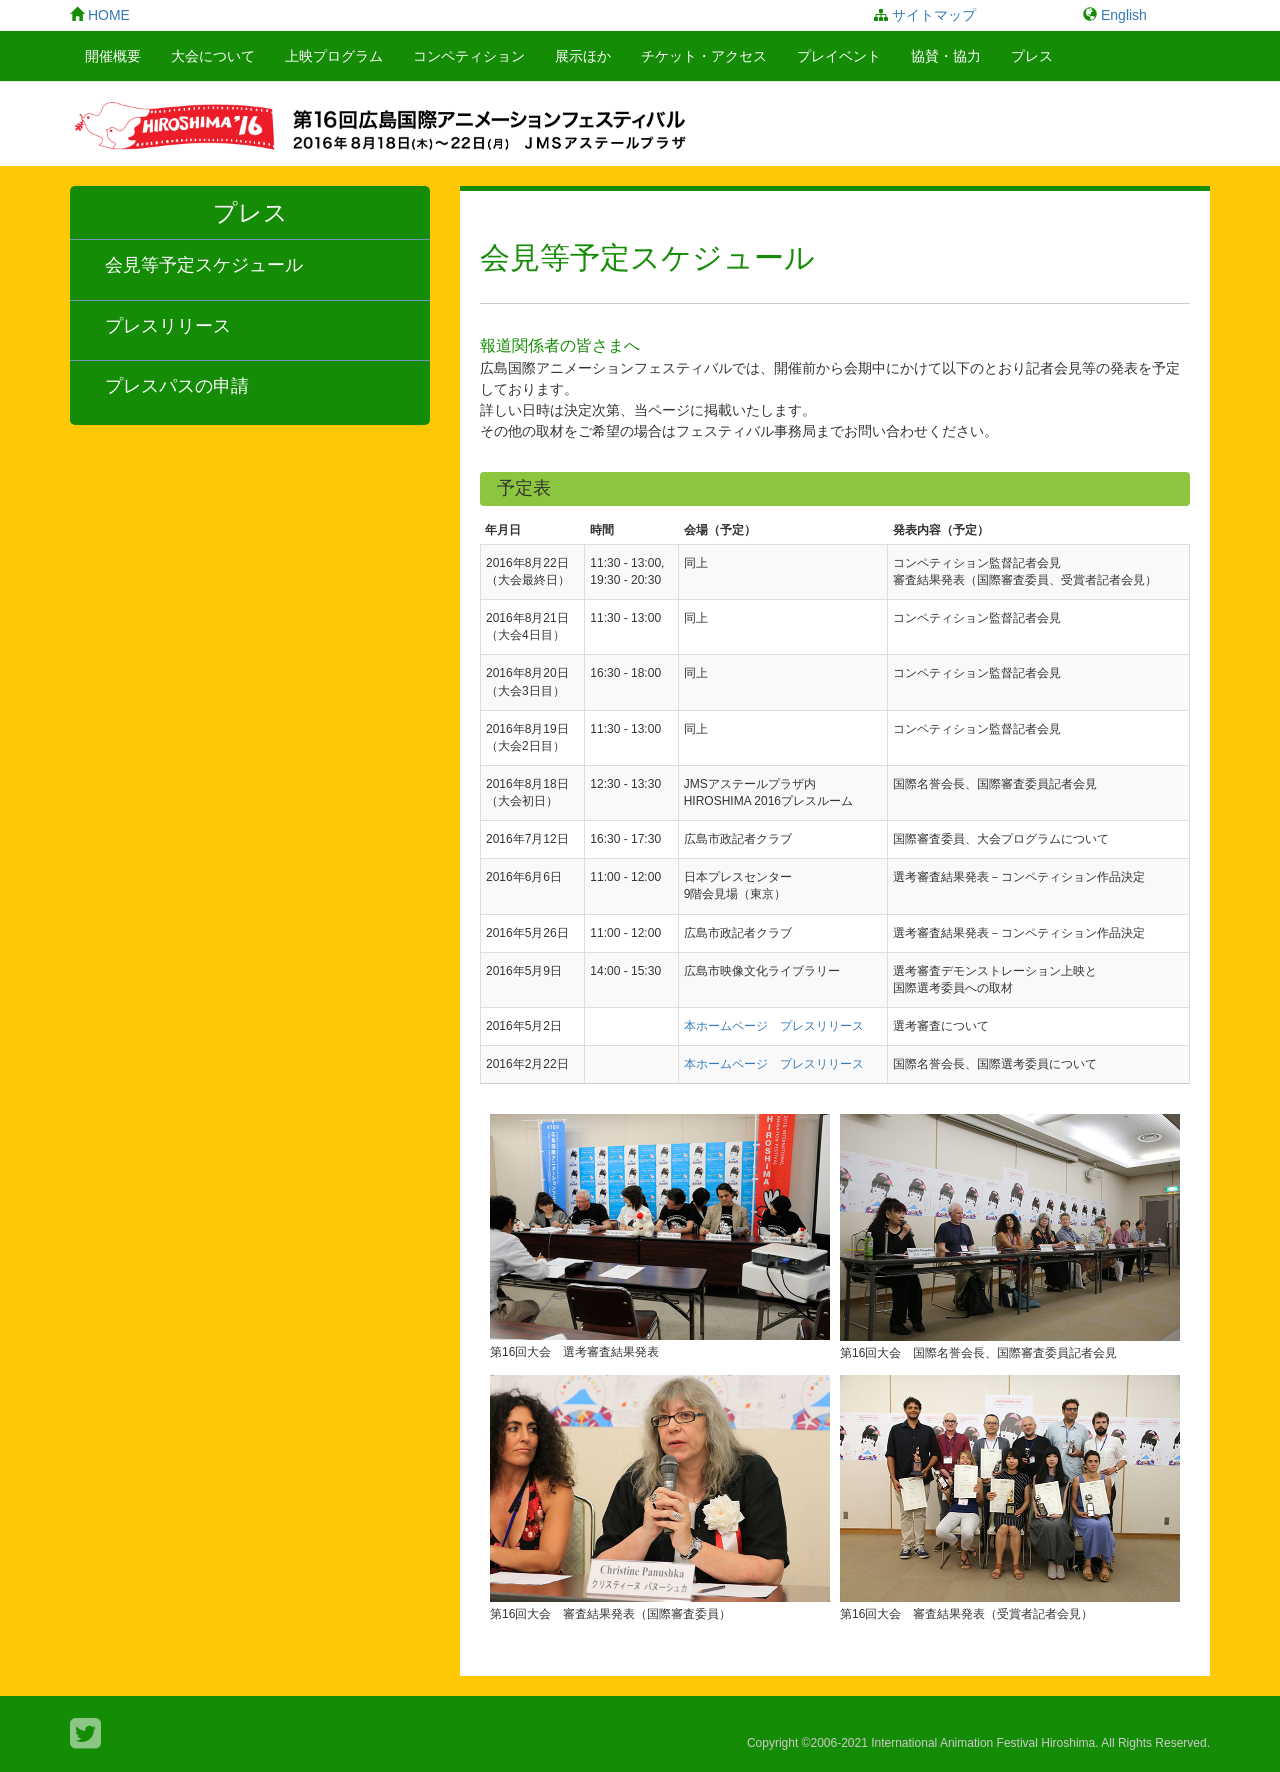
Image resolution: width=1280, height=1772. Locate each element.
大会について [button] (213, 56)
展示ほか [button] (583, 56)
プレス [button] (1032, 56)
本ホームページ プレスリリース (774, 1026)
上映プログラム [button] (334, 56)
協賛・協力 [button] (946, 56)
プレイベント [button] (839, 56)
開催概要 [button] (113, 56)
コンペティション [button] (469, 56)
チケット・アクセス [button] (704, 56)
